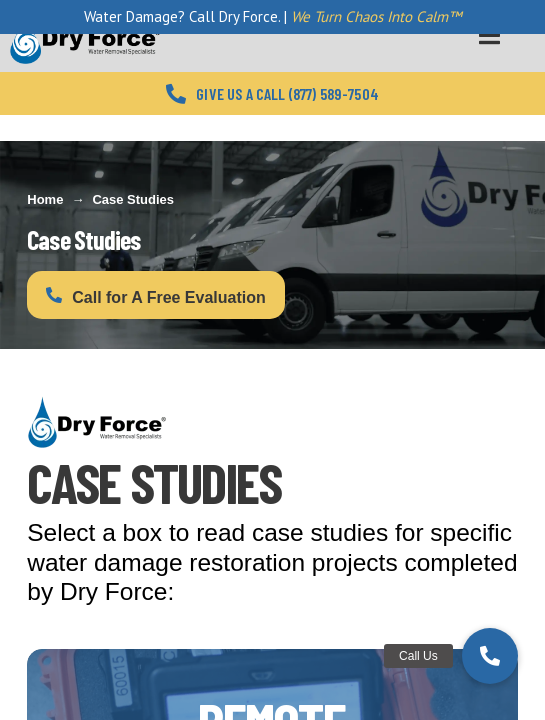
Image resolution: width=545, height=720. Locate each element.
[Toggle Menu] (489, 35)
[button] (490, 656)
